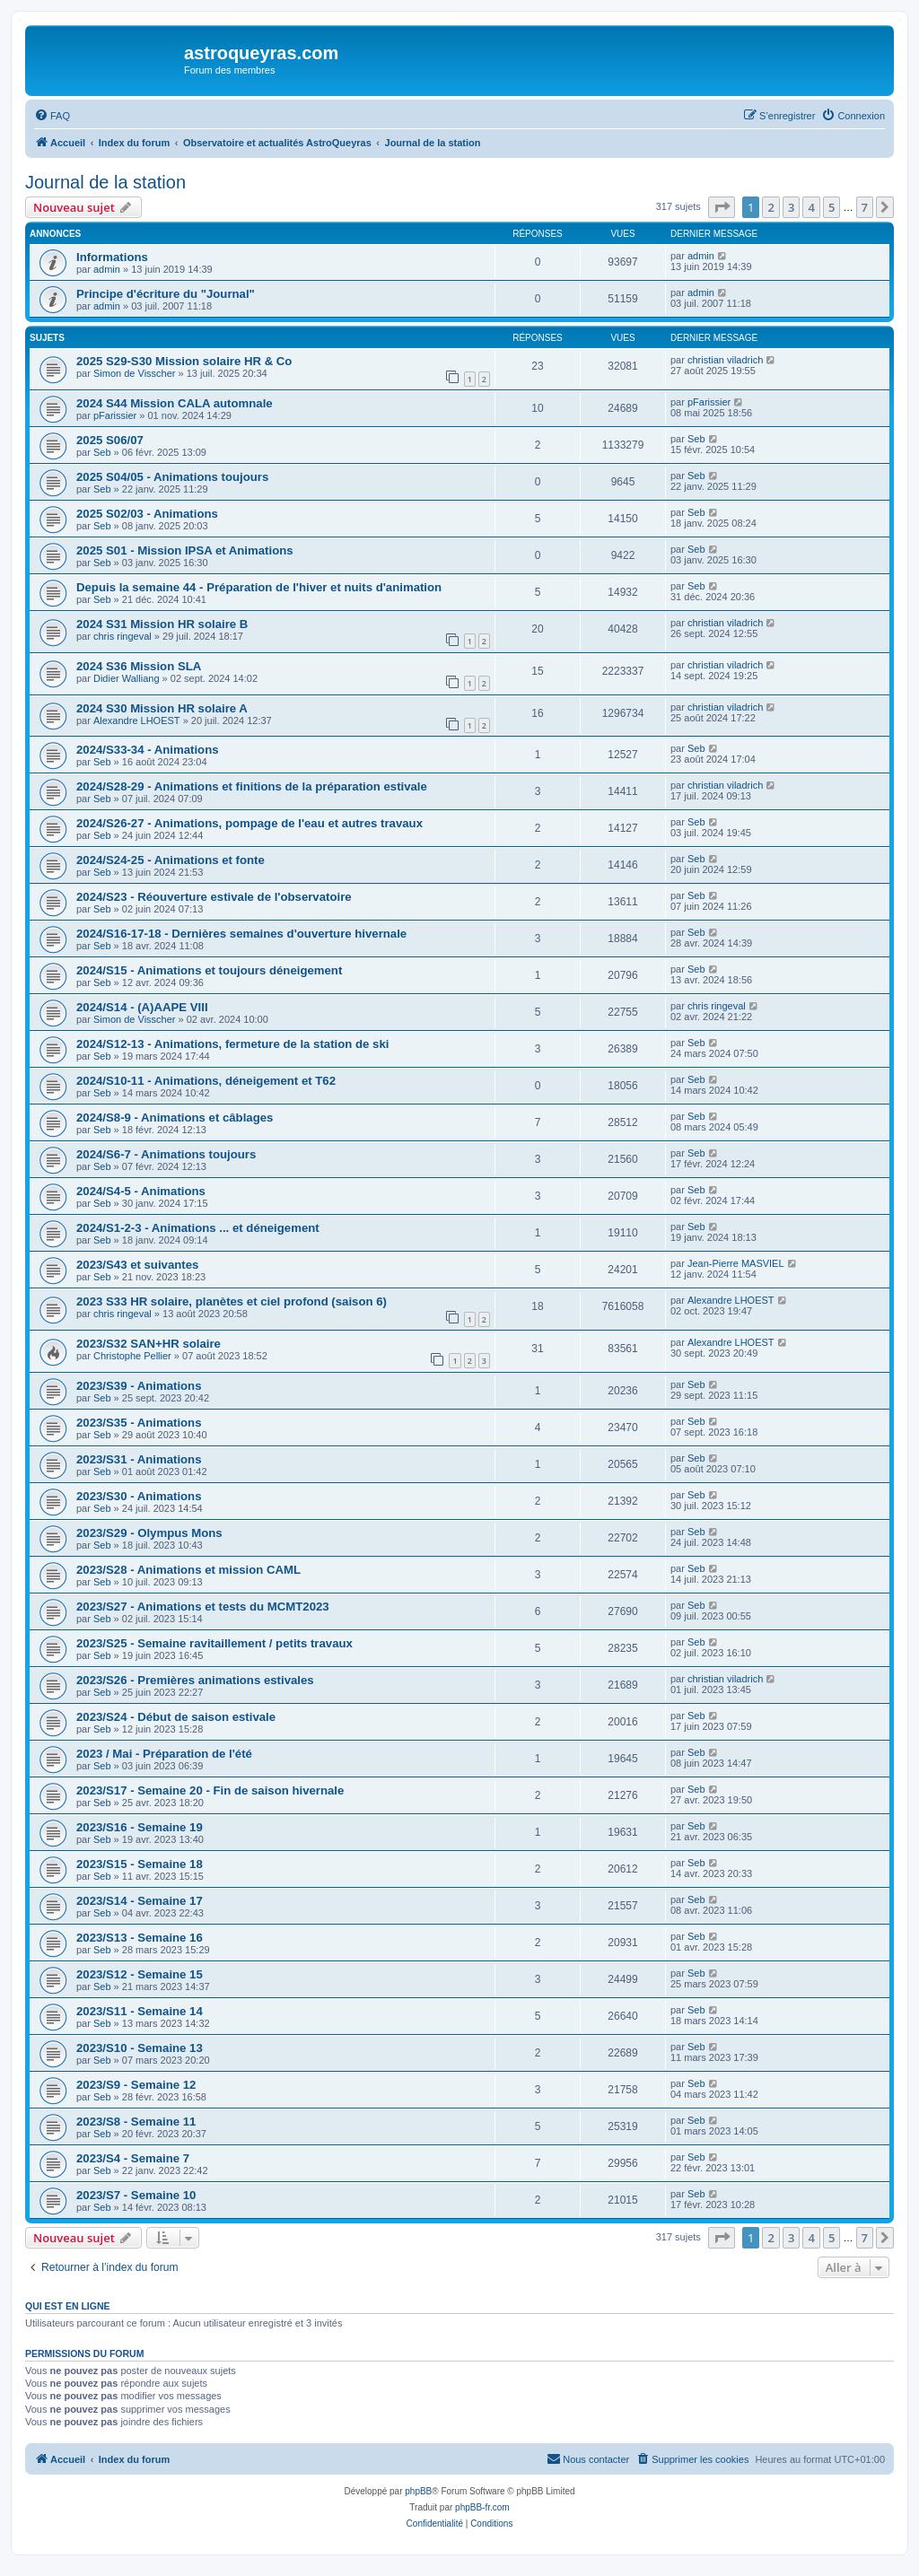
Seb (102, 452)
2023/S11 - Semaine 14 (139, 2011)
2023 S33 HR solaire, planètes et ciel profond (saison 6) (231, 1301)
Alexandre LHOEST (136, 720)
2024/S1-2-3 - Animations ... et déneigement (197, 1228)
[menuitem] (52, 116)
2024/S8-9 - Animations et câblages (174, 1117)
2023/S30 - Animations (139, 1496)
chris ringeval (122, 636)
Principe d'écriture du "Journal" (165, 294)
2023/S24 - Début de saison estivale (176, 1717)
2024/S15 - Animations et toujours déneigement (209, 970)
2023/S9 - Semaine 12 (136, 2084)
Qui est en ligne (67, 2306)
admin (106, 269)
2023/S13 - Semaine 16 (139, 1937)
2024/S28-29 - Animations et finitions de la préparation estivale (251, 786)
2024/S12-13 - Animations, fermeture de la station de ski (232, 1044)
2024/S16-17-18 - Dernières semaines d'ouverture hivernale (241, 933)
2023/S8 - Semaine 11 (136, 2121)
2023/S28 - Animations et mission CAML (188, 1569)
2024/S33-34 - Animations (147, 749)
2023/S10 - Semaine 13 (139, 2048)
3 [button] (791, 207)
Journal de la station (105, 182)
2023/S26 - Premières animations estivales (195, 1680)
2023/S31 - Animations (139, 1459)
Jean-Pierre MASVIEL (735, 1263)
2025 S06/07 (110, 440)
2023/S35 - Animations (139, 1422)
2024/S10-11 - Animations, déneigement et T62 (206, 1080)
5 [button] (831, 207)
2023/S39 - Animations (139, 1386)
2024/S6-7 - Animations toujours (166, 1154)
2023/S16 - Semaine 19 (139, 1827)
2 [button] (770, 207)
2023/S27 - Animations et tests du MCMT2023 (202, 1606)
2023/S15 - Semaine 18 (139, 1864)
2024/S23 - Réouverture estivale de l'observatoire (214, 897)
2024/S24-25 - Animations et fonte (170, 860)
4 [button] (811, 207)
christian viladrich (725, 359)
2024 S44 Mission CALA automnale (174, 403)
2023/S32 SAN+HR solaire (148, 1343)
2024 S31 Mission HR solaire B (162, 624)
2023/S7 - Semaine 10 (136, 2195)
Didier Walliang (126, 678)
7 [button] (865, 207)
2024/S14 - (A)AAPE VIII (142, 1007)
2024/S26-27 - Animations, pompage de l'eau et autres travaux (249, 823)
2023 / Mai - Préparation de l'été (164, 1753)
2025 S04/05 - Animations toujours (172, 477)
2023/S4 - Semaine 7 (132, 2158)
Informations (112, 257)
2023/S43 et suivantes (137, 1264)
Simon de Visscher (134, 373)
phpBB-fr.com (482, 2507)
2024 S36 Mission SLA (138, 666)
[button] (721, 207)
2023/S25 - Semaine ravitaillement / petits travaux (214, 1643)
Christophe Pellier (132, 1355)
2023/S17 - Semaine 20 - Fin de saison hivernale (210, 1790)
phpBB (418, 2491)
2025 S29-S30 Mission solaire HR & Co (184, 361)
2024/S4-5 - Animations (141, 1191)
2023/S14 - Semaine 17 (139, 1901)
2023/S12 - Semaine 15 (139, 1974)
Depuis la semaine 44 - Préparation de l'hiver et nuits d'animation (259, 587)
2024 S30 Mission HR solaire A (162, 708)
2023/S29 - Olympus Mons (149, 1533)
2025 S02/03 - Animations (147, 513)
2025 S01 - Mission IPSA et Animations (184, 550)
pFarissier (114, 415)
